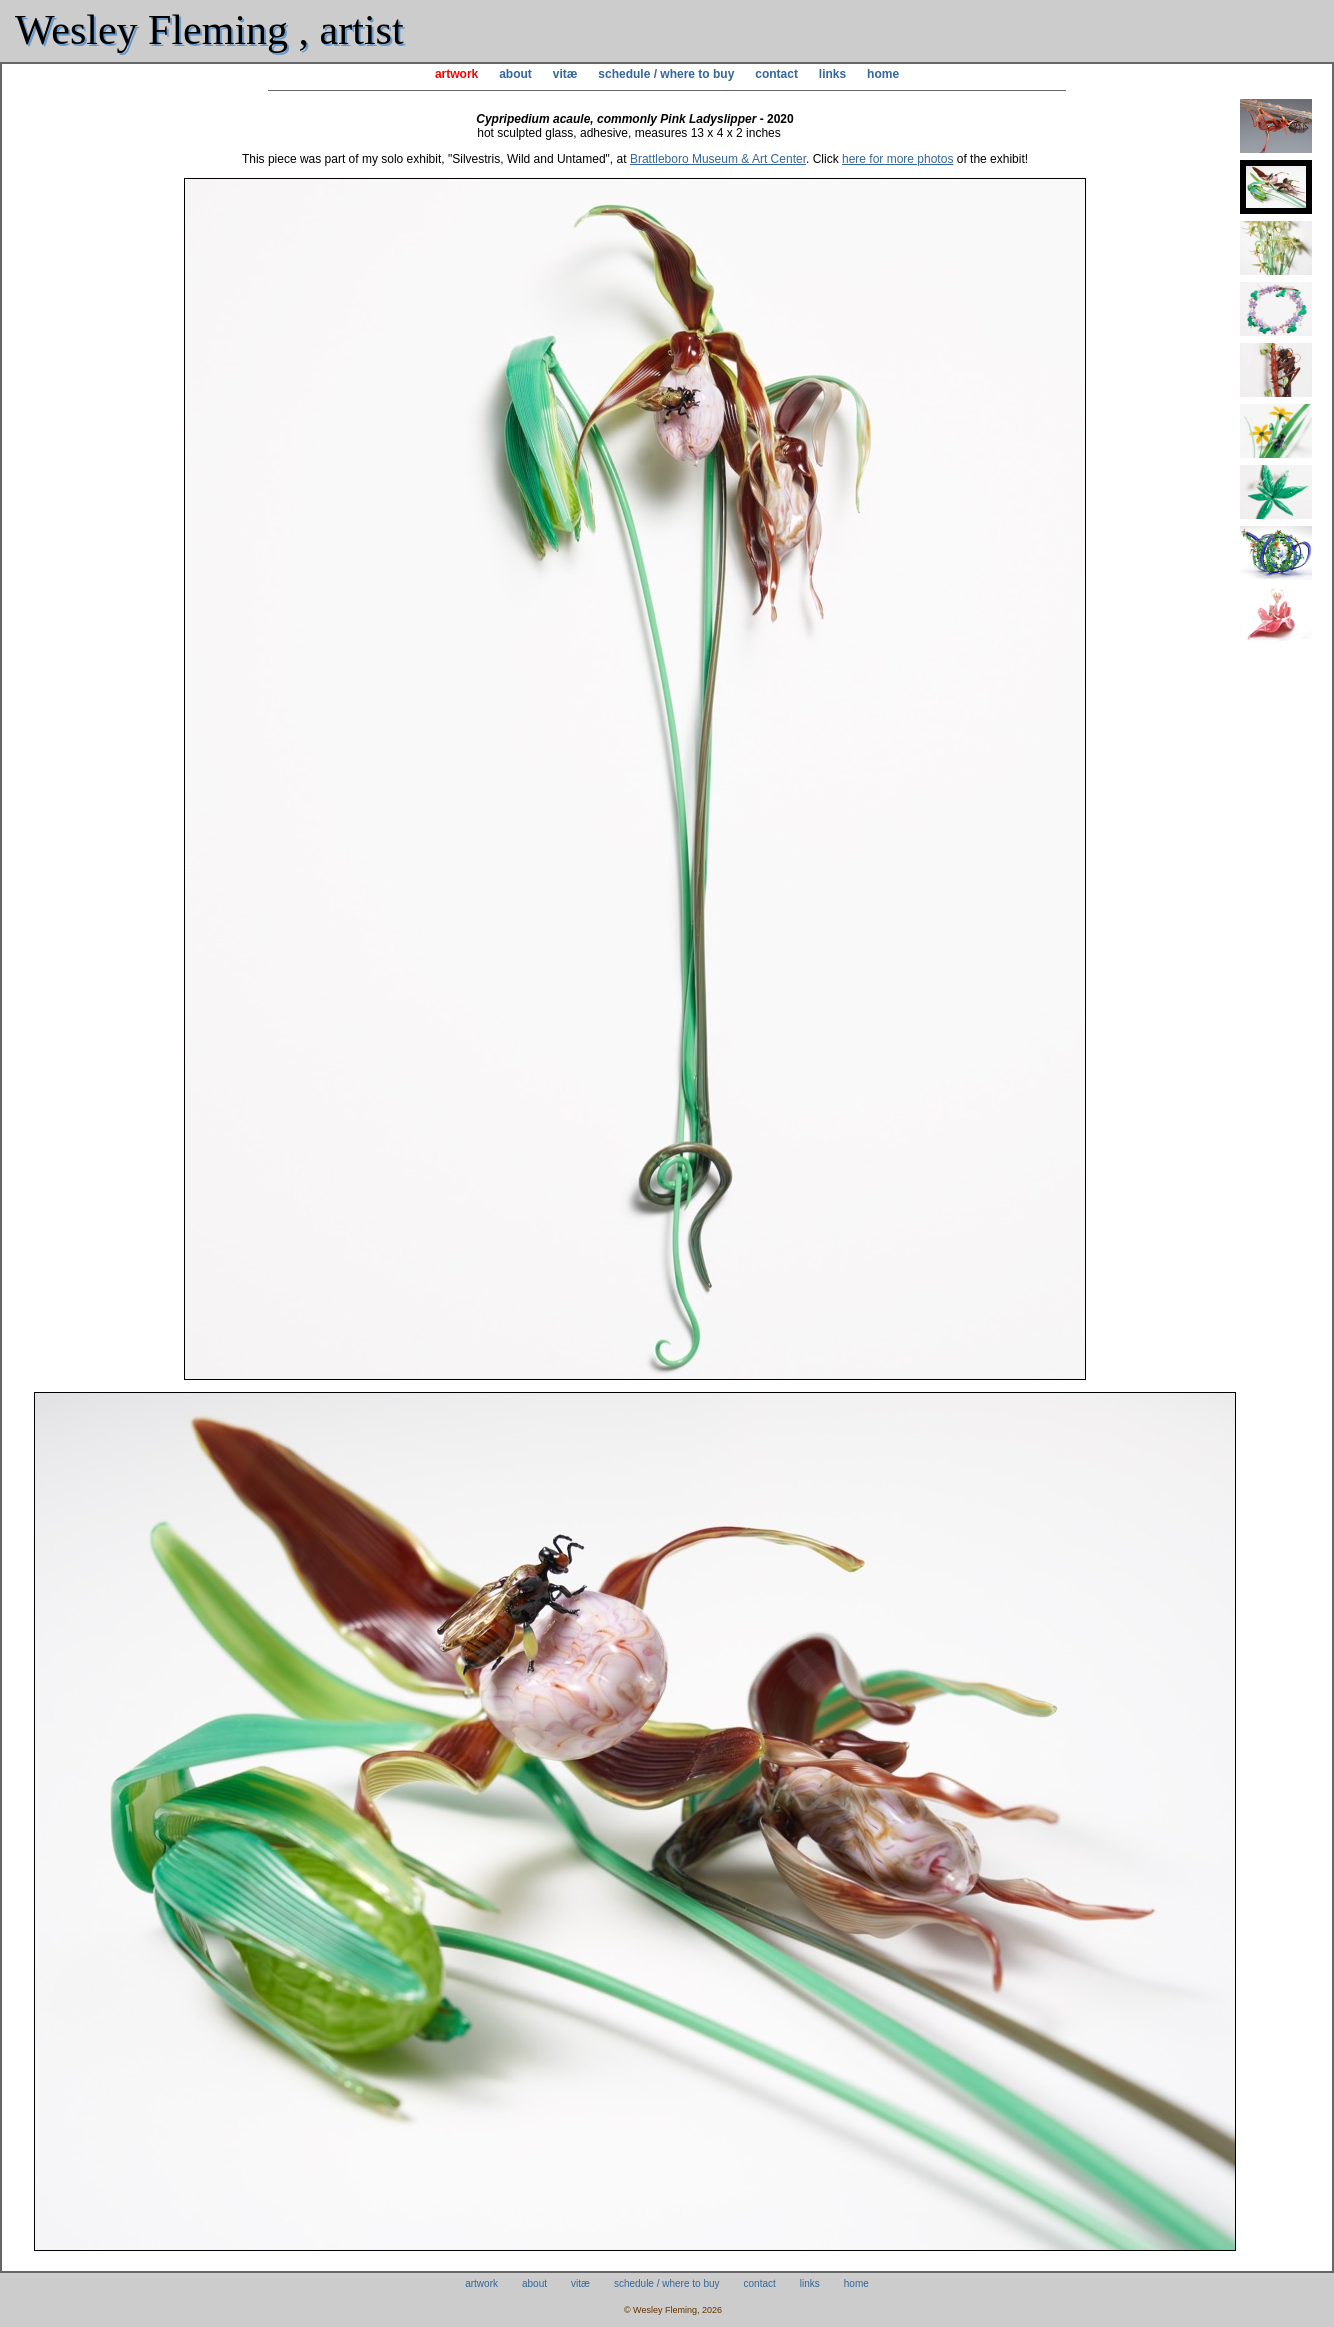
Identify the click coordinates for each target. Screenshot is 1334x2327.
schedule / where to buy (666, 74)
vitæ (565, 74)
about (515, 74)
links (832, 74)
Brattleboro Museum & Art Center (718, 159)
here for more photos (897, 159)
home (883, 74)
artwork (456, 74)
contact (776, 74)
